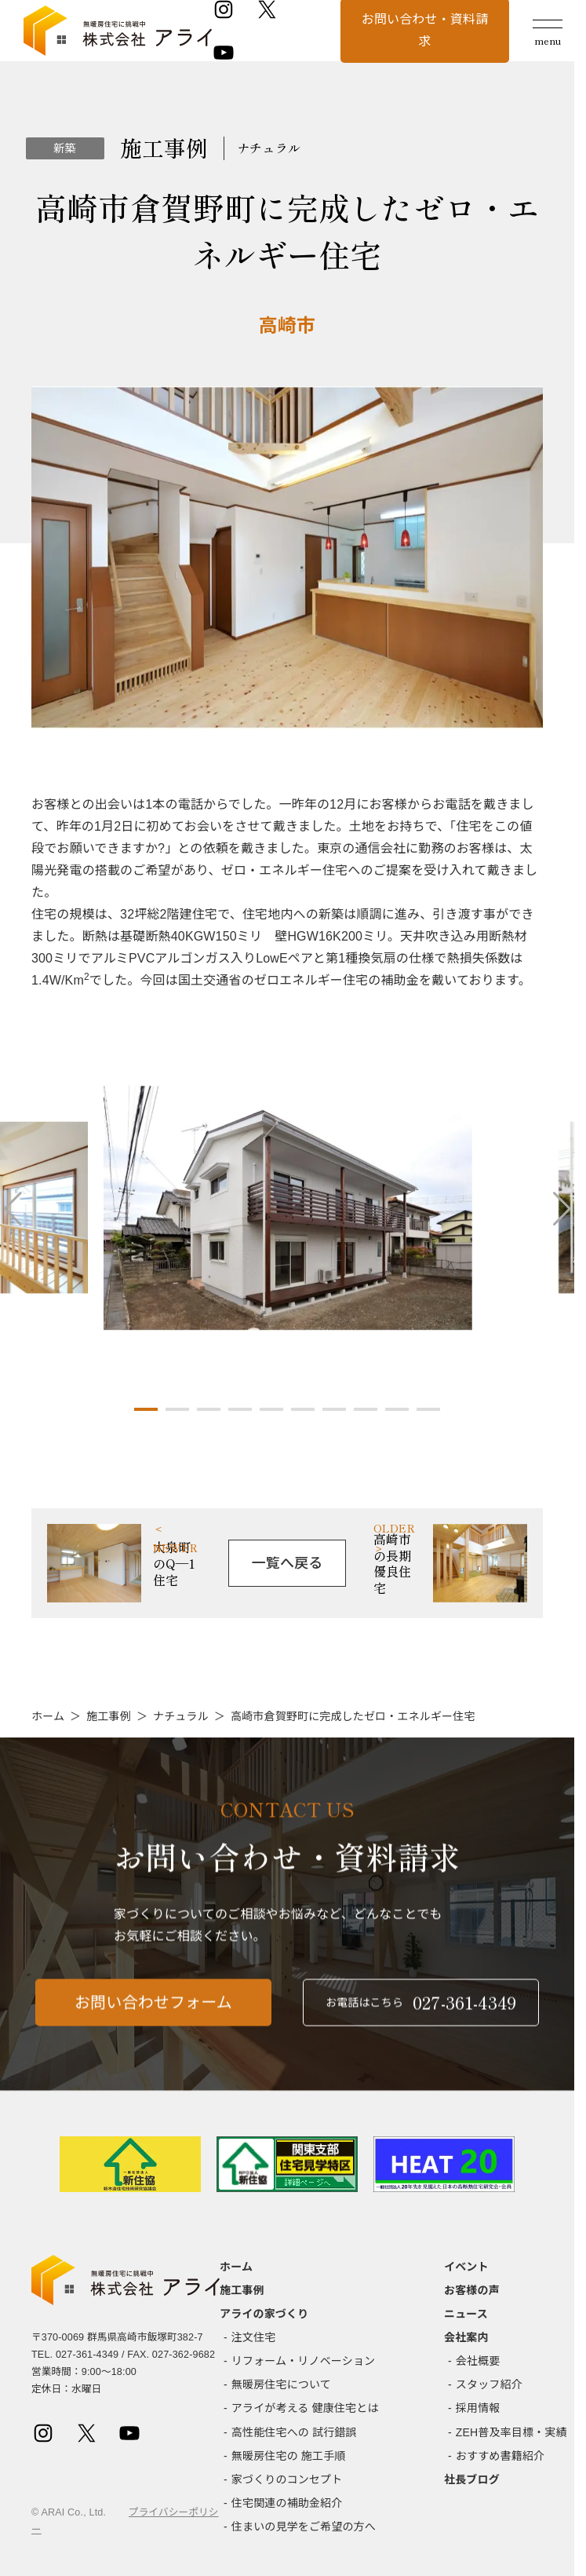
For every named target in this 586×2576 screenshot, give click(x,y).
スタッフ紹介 (489, 2384)
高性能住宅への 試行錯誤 (294, 2432)
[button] (146, 1409)
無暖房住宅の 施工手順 (288, 2456)
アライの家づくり (264, 2313)
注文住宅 (253, 2337)
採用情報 (478, 2408)
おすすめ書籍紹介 (500, 2456)
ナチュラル (181, 1716)
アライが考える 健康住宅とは (305, 2408)
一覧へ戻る (287, 1563)
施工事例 (108, 1716)
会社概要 (478, 2361)
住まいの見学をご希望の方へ (303, 2526)
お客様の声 (472, 2290)
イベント (466, 2266)
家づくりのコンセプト (287, 2479)
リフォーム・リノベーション (303, 2361)
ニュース (466, 2313)
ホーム (47, 1716)
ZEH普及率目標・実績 (511, 2432)
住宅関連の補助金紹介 (287, 2503)
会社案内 (466, 2337)
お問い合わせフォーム (153, 2016)
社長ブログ (472, 2479)
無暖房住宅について (281, 2384)
